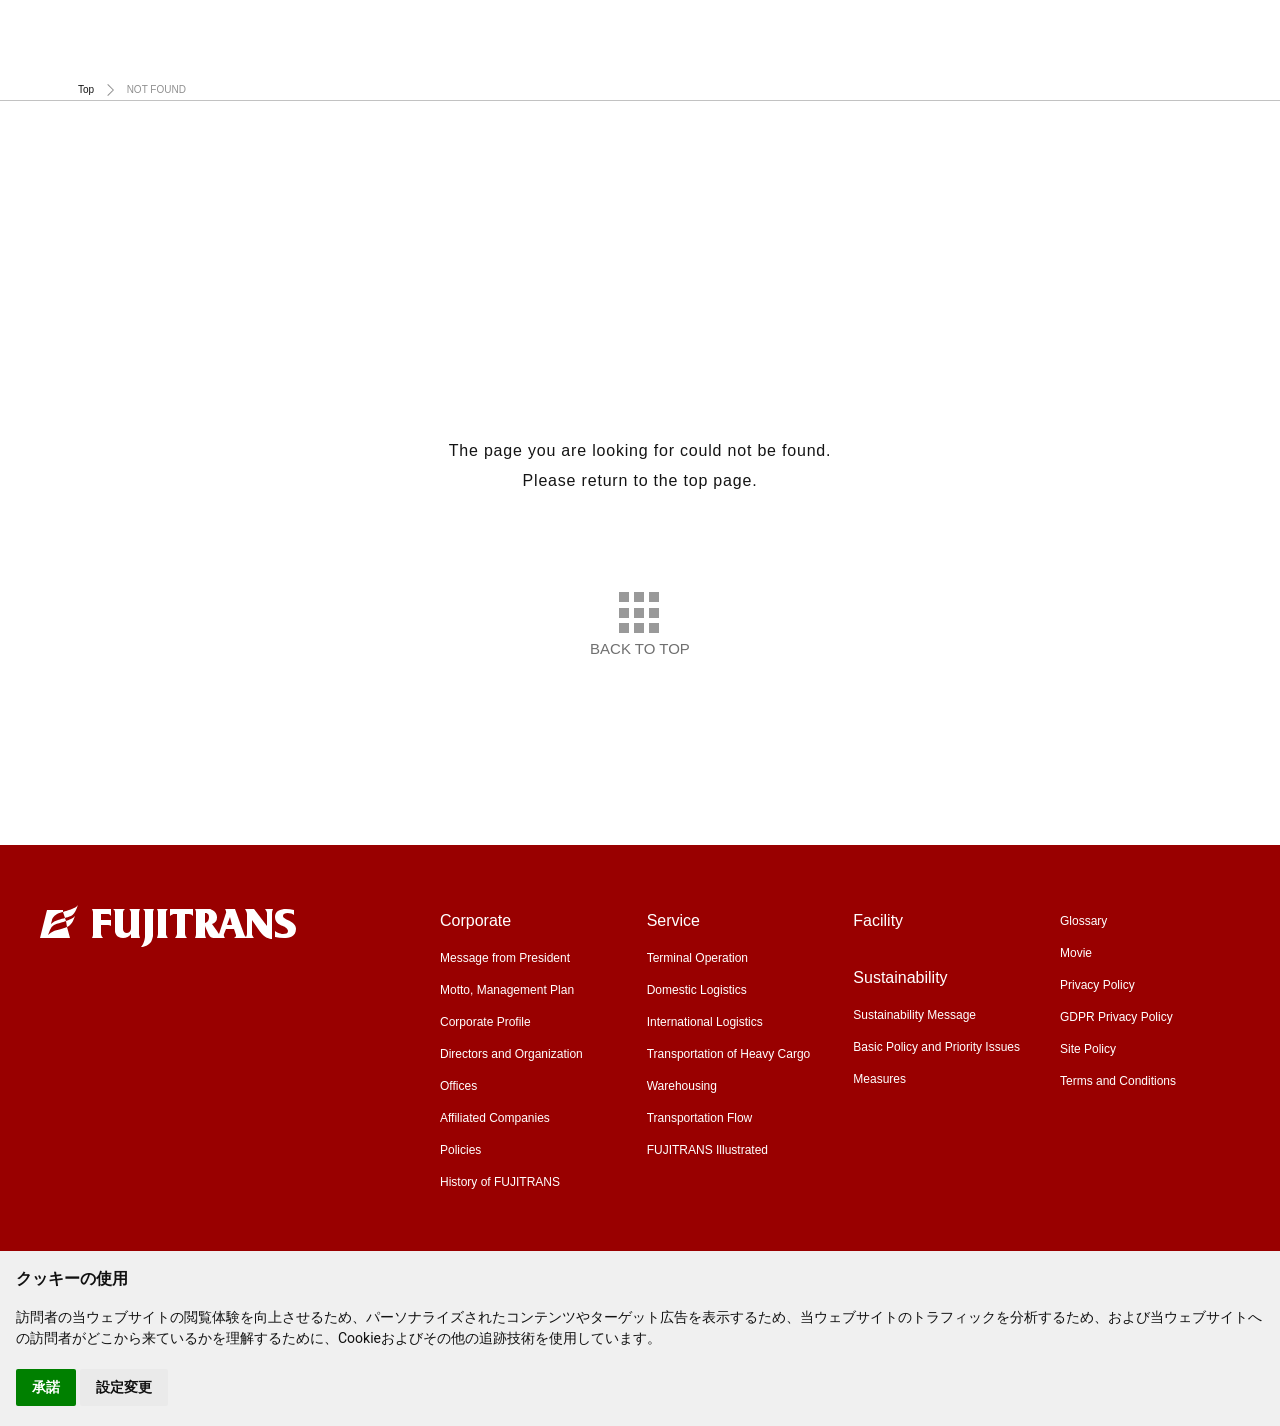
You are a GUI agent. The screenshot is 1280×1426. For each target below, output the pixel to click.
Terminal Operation (697, 958)
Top (86, 89)
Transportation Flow (700, 1118)
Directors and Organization (511, 1054)
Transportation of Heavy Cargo (729, 1054)
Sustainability (1216, 59)
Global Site (1209, 28)
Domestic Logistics (697, 990)
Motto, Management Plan (507, 990)
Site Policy (1088, 1049)
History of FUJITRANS (500, 1182)
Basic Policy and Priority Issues (936, 1047)
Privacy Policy (1097, 985)
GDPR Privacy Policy (1116, 1017)
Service (757, 59)
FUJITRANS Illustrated (707, 1150)
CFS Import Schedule (695, 28)
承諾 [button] (46, 1387)
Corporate (526, 59)
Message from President (505, 958)
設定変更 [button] (124, 1387)
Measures (879, 1079)
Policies (460, 1150)
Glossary (843, 28)
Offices (458, 1086)
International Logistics (705, 1022)
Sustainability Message (914, 1015)
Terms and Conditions (1118, 1081)
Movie (950, 28)
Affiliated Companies (495, 1118)
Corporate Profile (485, 1022)
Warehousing (682, 1086)
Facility (976, 59)
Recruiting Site (1074, 28)
